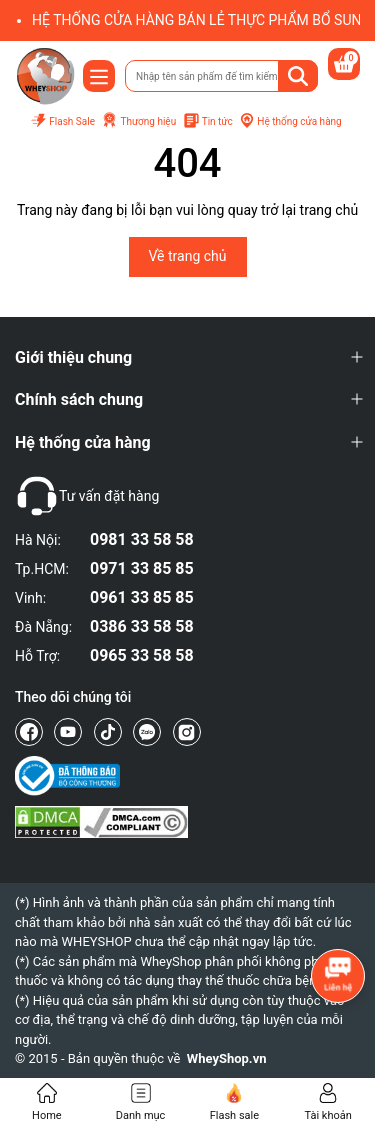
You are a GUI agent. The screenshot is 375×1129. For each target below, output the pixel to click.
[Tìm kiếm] (298, 76)
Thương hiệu (138, 121)
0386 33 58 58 (142, 626)
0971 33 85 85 (142, 568)
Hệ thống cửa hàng (290, 121)
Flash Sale (62, 121)
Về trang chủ (188, 256)
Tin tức (208, 121)
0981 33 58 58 (142, 539)
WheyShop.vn (227, 1058)
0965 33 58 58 (142, 655)
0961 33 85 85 (142, 597)
